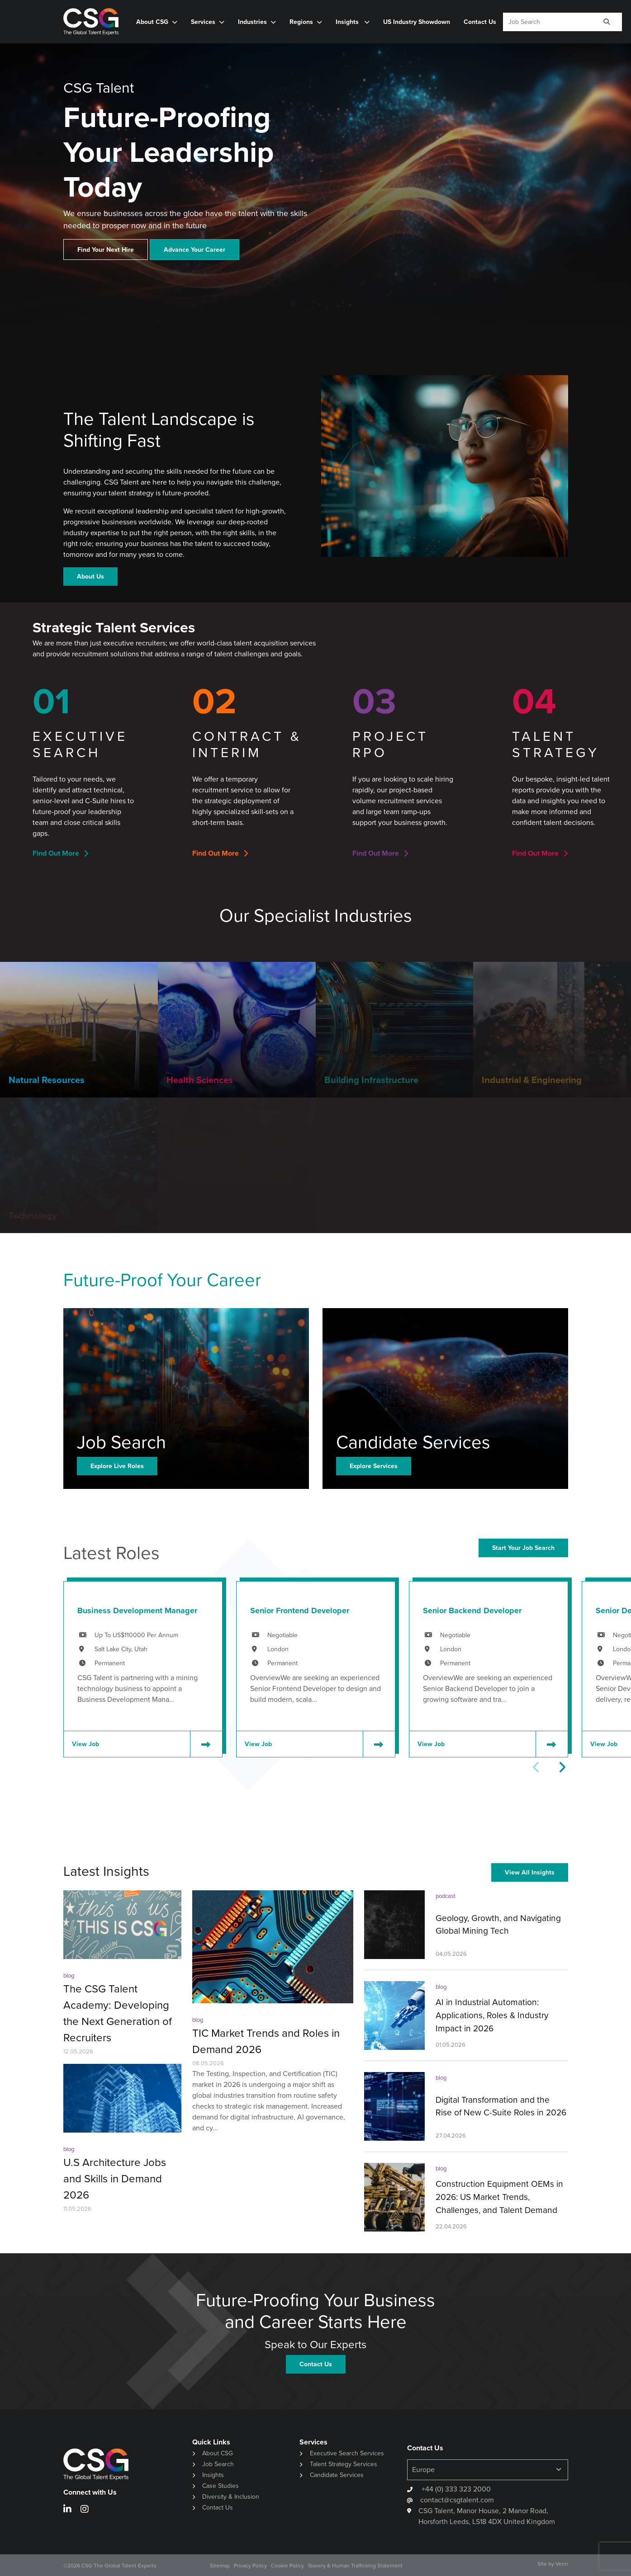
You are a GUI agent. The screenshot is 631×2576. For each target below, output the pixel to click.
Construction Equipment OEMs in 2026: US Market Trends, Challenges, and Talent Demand (499, 2197)
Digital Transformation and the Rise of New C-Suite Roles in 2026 (501, 2106)
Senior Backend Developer (472, 1610)
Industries (252, 22)
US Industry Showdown (416, 22)
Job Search (218, 2464)
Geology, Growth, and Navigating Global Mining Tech (498, 1925)
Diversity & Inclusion (230, 2496)
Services (203, 22)
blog (68, 1975)
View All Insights (530, 1872)
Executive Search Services (347, 2453)
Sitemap (220, 2566)
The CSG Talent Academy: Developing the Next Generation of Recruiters (117, 2013)
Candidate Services (337, 2475)
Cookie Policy (287, 2566)
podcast (445, 1896)
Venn (561, 2564)
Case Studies (220, 2486)
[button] (562, 1767)
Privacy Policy (250, 2566)
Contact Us (480, 22)
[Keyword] (547, 22)
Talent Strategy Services (343, 2464)
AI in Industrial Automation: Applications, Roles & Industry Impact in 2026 (492, 2015)
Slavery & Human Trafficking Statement (355, 2566)
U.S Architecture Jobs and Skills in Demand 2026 (114, 2178)
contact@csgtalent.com (457, 2500)
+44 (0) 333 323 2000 (455, 2489)
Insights (348, 22)
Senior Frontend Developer (299, 1610)
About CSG (152, 22)
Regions (301, 22)
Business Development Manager (137, 1610)
